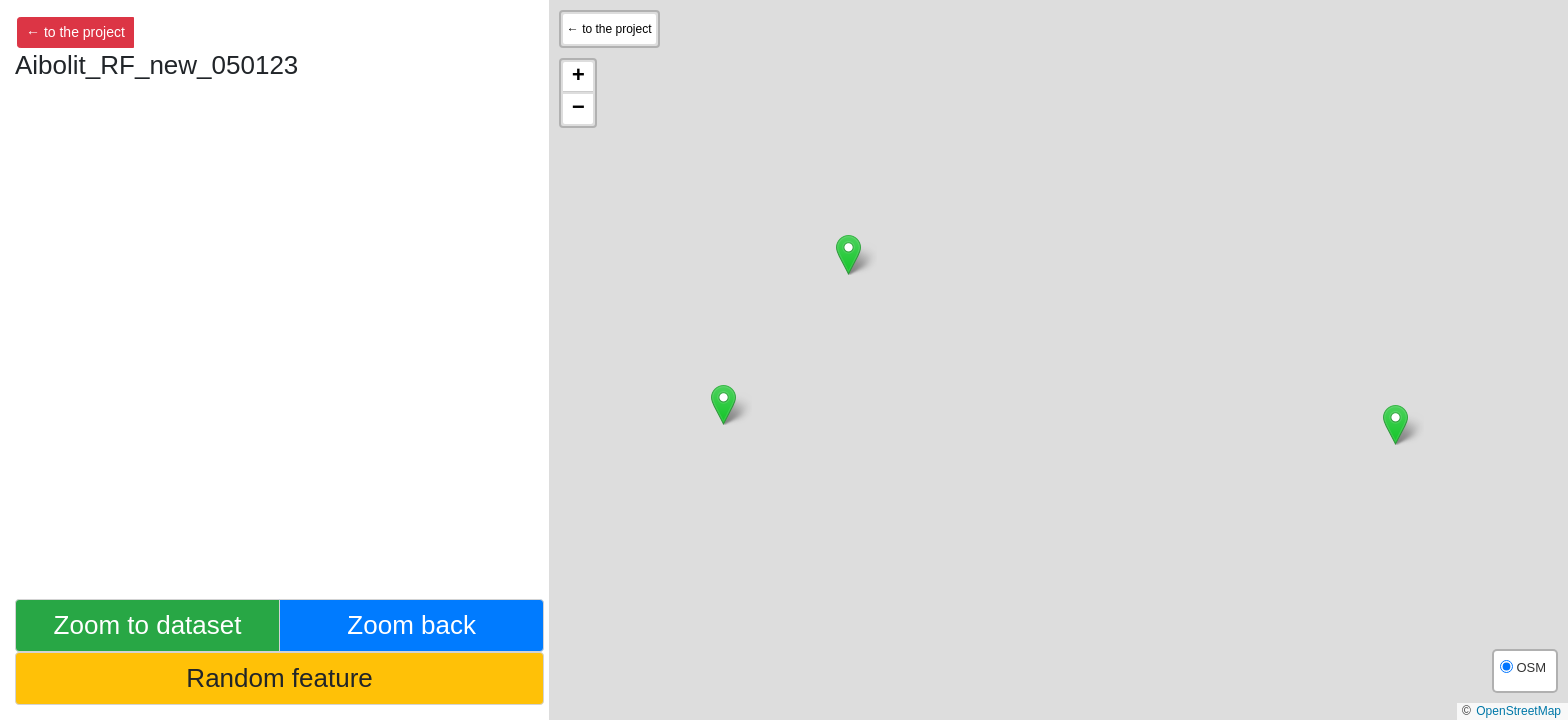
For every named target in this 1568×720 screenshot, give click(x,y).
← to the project (75, 32)
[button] (1395, 424)
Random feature (279, 678)
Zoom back (411, 625)
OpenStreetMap (1518, 711)
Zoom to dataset (148, 625)
